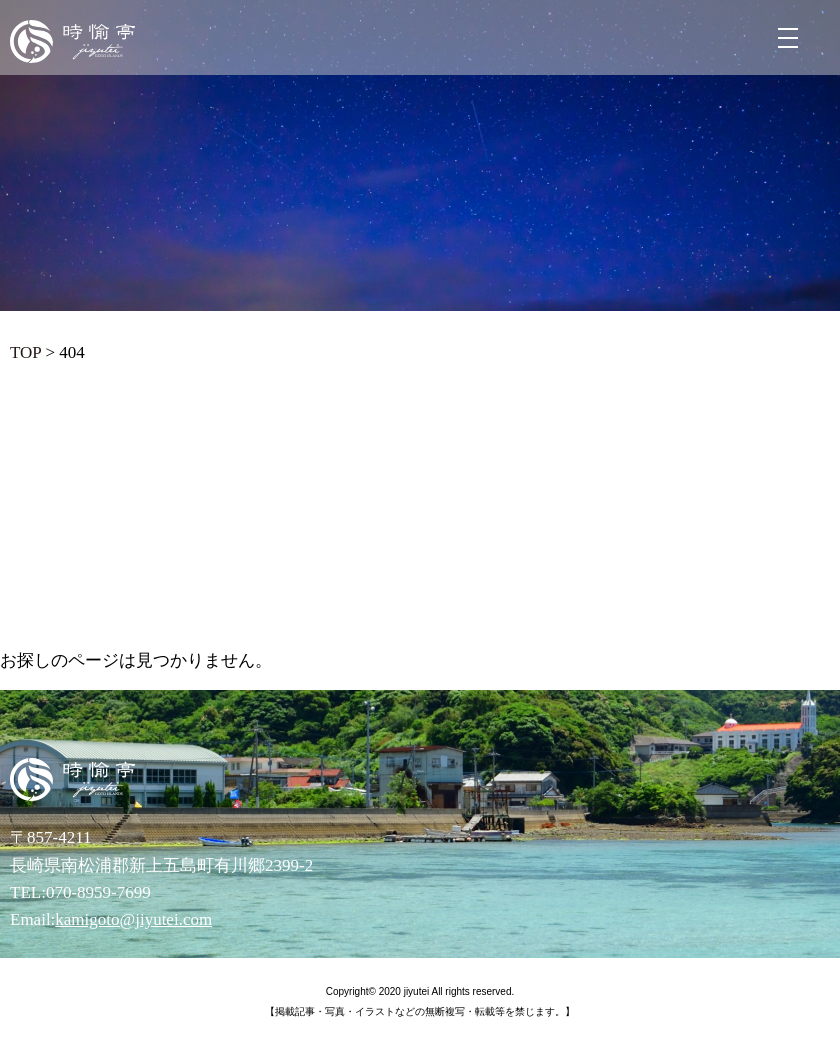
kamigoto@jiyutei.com (133, 919)
